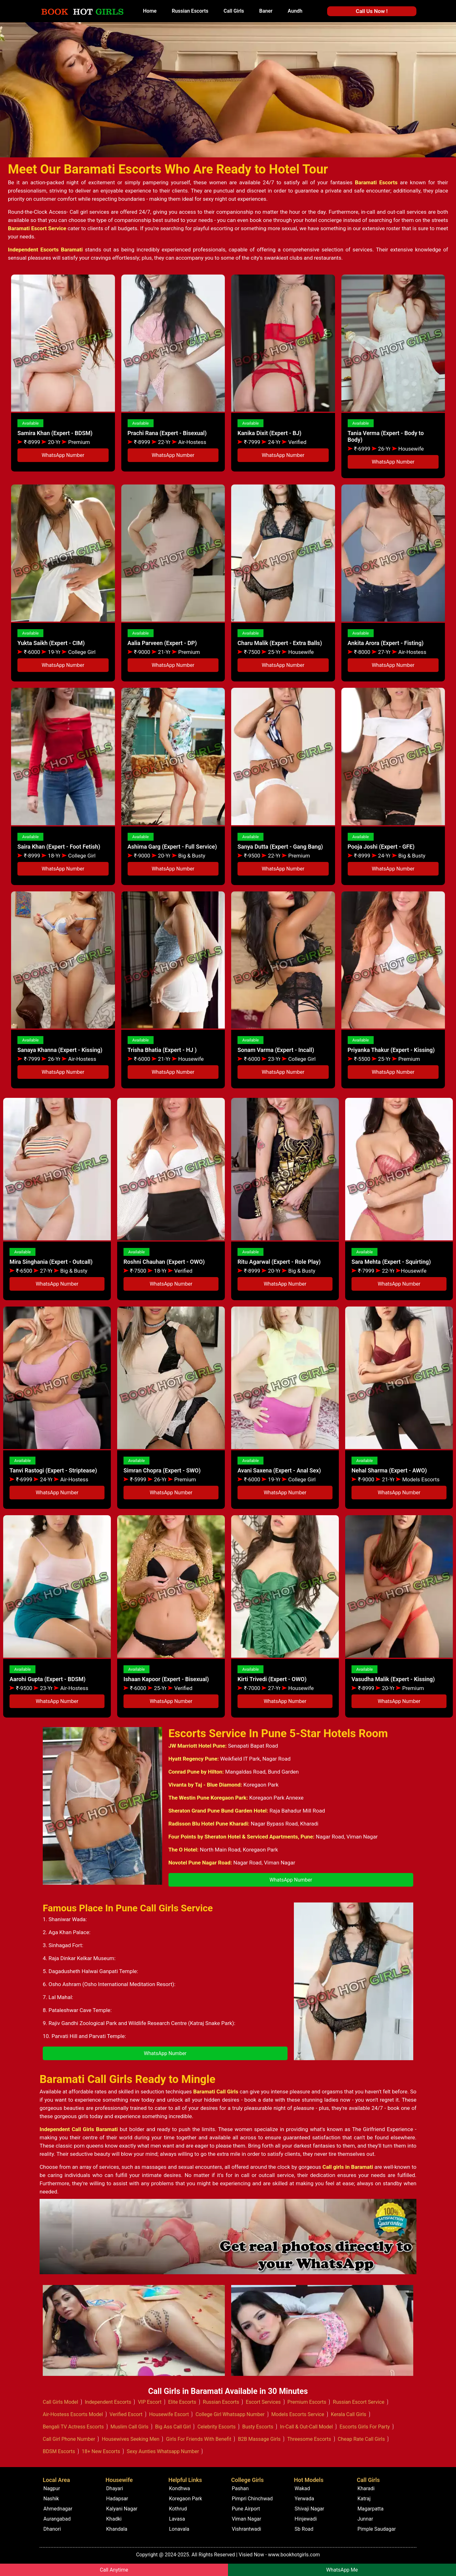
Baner (266, 11)
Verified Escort (126, 2414)
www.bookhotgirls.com (294, 2555)
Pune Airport (246, 2509)
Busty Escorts (257, 2427)
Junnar (365, 2519)
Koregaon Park (185, 2499)
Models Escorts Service (297, 2414)
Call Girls (234, 11)
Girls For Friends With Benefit (198, 2439)
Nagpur (51, 2488)
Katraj (364, 2499)
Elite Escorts (182, 2402)
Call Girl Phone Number (69, 2439)
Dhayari (114, 2488)
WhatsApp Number (62, 455)
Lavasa (177, 2519)
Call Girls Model (60, 2402)
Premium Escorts (307, 2402)
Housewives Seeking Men (130, 2439)
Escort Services (263, 2402)
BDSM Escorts (59, 2451)
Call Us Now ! (372, 11)
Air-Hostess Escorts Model (73, 2414)
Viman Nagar (246, 2519)
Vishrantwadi (246, 2529)
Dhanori (52, 2529)
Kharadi (366, 2488)
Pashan (240, 2488)
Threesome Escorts (309, 2439)
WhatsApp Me (342, 2570)
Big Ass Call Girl (173, 2427)
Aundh (295, 11)
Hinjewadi (305, 2519)
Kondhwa (179, 2488)
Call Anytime (114, 2570)
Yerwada (304, 2499)
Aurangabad (57, 2519)
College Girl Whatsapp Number (229, 2414)
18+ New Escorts (101, 2451)
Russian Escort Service (358, 2402)
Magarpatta (371, 2509)
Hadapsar (117, 2499)
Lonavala (179, 2529)
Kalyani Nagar (121, 2509)
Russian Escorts (190, 11)
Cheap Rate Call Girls (361, 2439)
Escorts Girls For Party (364, 2427)
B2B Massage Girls (259, 2439)
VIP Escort (150, 2402)
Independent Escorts (108, 2402)
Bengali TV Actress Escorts (73, 2427)
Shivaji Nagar (309, 2509)
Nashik (51, 2499)
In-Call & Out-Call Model (306, 2427)
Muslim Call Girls (130, 2427)
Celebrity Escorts (216, 2427)
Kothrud (178, 2509)
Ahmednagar (57, 2509)
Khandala (116, 2529)
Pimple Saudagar (377, 2529)
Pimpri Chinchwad (252, 2499)
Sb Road (303, 2529)
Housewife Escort (169, 2414)
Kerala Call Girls (348, 2414)
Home (150, 11)
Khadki (114, 2519)
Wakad (302, 2488)
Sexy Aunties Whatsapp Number (163, 2451)
